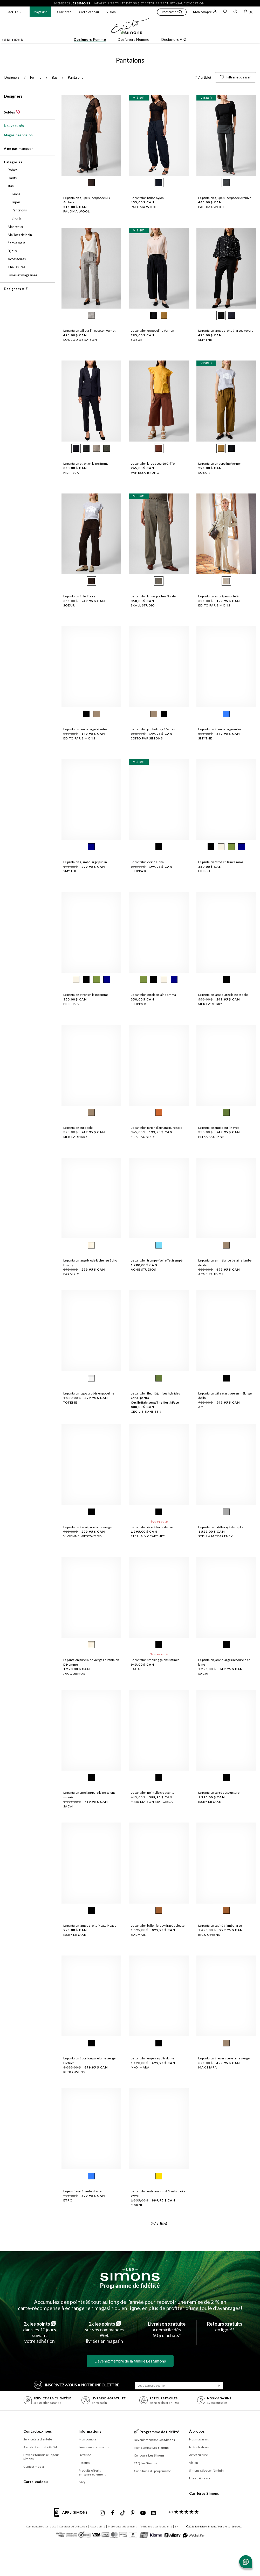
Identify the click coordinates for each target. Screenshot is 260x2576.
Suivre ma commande (94, 2447)
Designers (13, 96)
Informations (90, 2431)
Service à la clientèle (37, 2439)
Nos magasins (199, 2439)
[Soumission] (219, 2386)
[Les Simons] (130, 2274)
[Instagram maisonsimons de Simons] (102, 2513)
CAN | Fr (12, 12)
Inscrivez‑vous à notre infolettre (76, 2384)
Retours (84, 2463)
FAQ (82, 2482)
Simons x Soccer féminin (206, 2470)
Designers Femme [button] (90, 39)
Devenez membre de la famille (130, 2361)
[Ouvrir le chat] (245, 2561)
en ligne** (224, 2326)
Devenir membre (154, 2440)
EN (177, 2526)
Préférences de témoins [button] (122, 2526)
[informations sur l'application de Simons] (72, 2515)
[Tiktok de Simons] (122, 2513)
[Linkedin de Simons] (153, 2513)
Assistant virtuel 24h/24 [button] (40, 2447)
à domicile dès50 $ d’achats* (167, 2329)
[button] (172, 12)
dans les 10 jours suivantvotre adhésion (39, 2332)
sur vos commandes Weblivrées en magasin (104, 2332)
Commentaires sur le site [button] (41, 2526)
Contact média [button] (33, 2466)
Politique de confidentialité (156, 2526)
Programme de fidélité (130, 2285)
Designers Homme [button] (133, 39)
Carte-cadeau (89, 12)
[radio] (91, 182)
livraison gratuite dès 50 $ (116, 3)
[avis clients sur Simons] (183, 2512)
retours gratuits (160, 3)
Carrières (64, 12)
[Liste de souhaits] (225, 11)
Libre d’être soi (199, 2478)
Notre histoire (199, 2447)
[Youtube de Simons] (143, 2513)
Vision (111, 12)
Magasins (40, 12)
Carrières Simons (204, 2493)
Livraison (85, 2455)
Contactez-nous (37, 2431)
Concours (149, 2455)
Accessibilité (97, 2526)
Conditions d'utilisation (73, 2526)
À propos (197, 2431)
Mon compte (205, 12)
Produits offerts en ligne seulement (92, 2472)
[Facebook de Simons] (112, 2513)
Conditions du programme (152, 2471)
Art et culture (198, 2455)
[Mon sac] (248, 12)
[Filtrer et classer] (235, 77)
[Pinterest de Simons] (132, 2513)
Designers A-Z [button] (173, 39)
